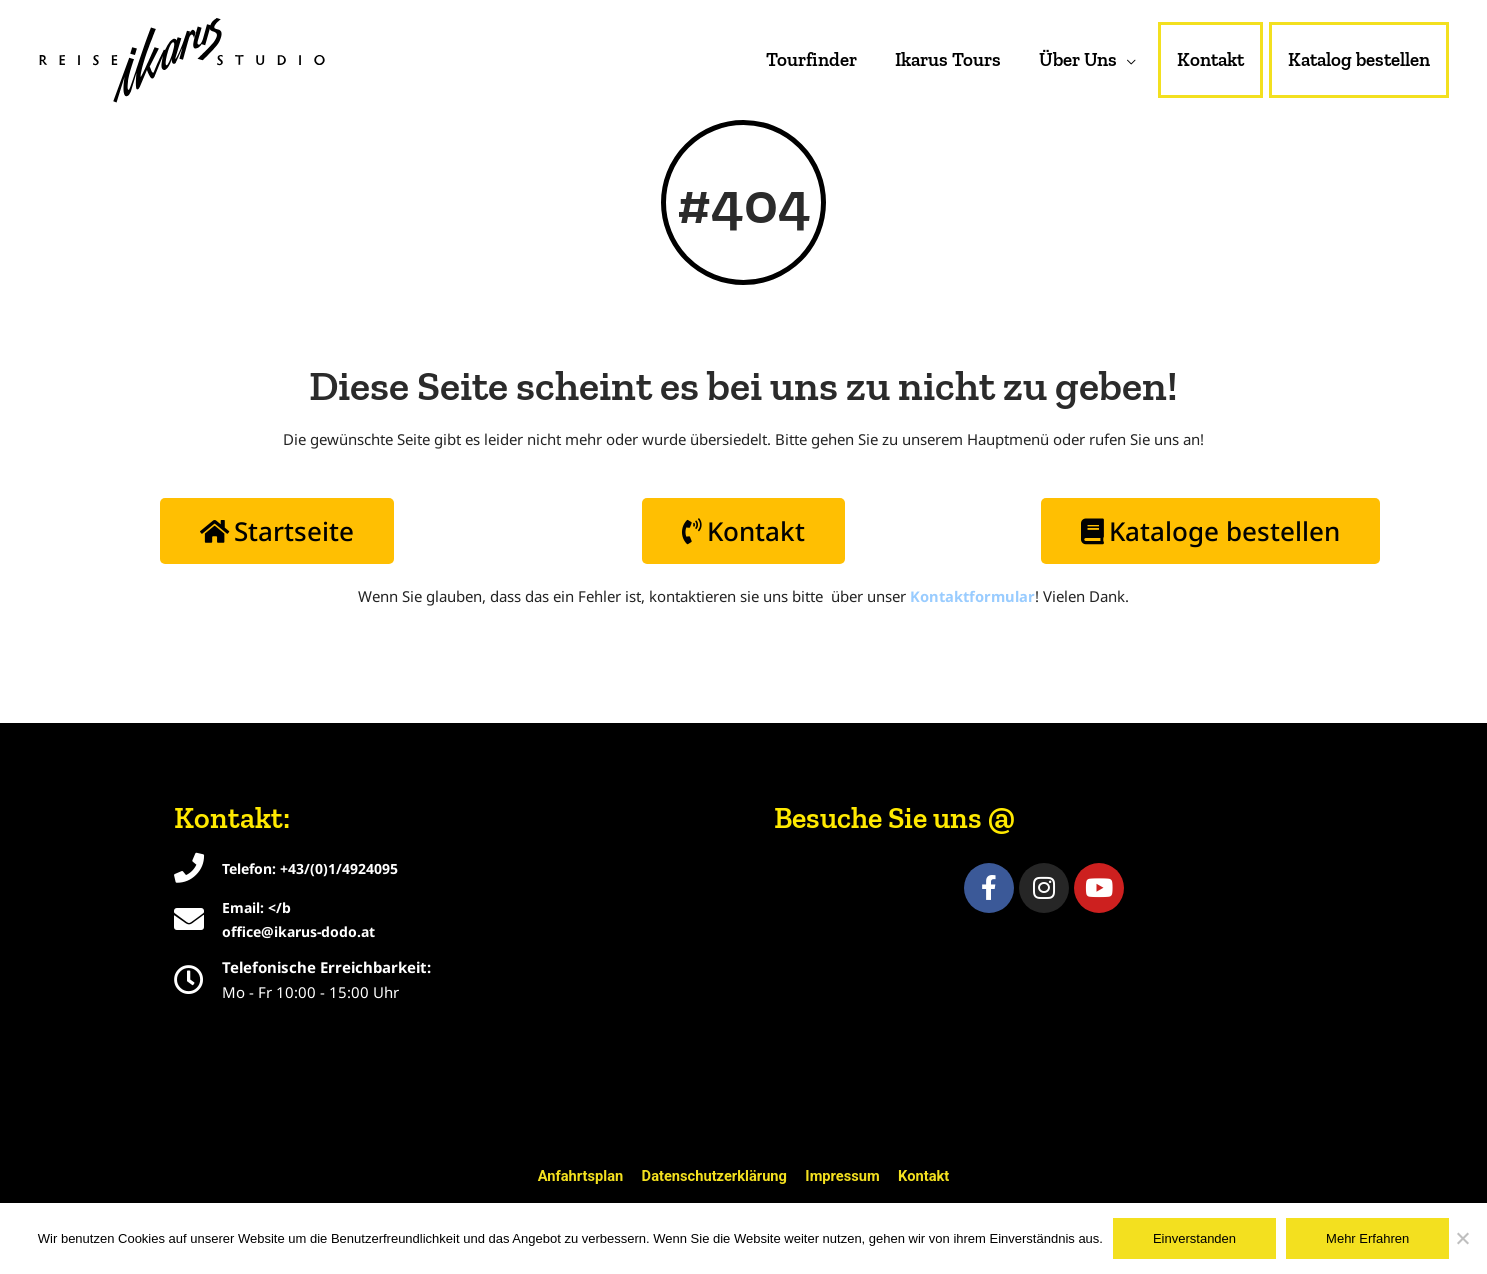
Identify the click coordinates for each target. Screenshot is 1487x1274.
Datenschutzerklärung (713, 1176)
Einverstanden (1194, 1238)
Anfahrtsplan (577, 1176)
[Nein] (1462, 1238)
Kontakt (928, 1176)
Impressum (845, 1176)
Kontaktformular (973, 602)
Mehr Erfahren (1367, 1238)
